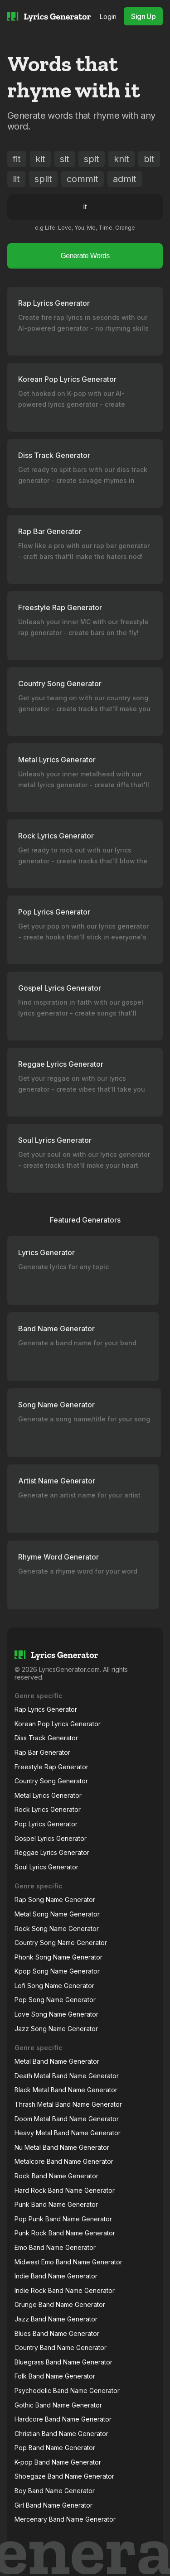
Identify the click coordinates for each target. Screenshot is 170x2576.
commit (82, 178)
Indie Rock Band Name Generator (65, 2290)
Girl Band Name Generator (53, 2505)
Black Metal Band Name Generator (66, 2090)
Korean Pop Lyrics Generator (58, 1724)
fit (17, 159)
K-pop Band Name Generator (58, 2462)
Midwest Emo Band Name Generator (68, 2262)
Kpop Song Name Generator (57, 1971)
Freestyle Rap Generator (51, 1767)
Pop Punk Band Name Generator (63, 2219)
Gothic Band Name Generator (58, 2405)
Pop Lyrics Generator (46, 1824)
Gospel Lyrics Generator (51, 1838)
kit (40, 159)
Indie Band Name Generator (56, 2276)
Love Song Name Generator (56, 2014)
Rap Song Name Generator (55, 1899)
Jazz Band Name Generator (56, 2319)
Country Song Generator (51, 1781)
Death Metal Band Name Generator (67, 2076)
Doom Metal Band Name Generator (67, 2119)
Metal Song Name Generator (57, 1914)
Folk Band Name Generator (55, 2376)
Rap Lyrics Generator (46, 1709)
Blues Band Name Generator (57, 2333)
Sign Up (143, 16)
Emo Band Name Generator (55, 2247)
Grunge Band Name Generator (60, 2304)
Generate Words (84, 256)
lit (16, 178)
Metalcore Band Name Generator (64, 2161)
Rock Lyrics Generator (48, 1809)
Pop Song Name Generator (55, 1999)
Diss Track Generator (46, 1738)
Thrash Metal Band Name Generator (68, 2104)
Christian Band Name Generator (61, 2433)
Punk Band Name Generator (56, 2204)
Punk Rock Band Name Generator (65, 2233)
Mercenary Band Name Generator (65, 2519)
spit (91, 159)
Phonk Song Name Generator (58, 1957)
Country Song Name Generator (61, 1942)
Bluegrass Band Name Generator (63, 2362)
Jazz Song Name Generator (56, 2028)
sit (64, 159)
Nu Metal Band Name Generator (62, 2147)
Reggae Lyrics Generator (52, 1852)
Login (108, 16)
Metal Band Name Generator (57, 2061)
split (43, 178)
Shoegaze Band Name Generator (64, 2476)
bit (149, 159)
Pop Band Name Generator (55, 2447)
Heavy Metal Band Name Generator (68, 2133)
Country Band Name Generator (61, 2347)
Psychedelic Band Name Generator (67, 2390)
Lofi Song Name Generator (54, 1985)
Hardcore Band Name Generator (63, 2419)
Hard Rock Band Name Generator (65, 2190)
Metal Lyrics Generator (48, 1795)
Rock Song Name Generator (57, 1928)
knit (121, 159)
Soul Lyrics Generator (46, 1867)
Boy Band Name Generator (55, 2490)
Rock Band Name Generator (56, 2176)
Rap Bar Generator (42, 1752)
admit (124, 178)
